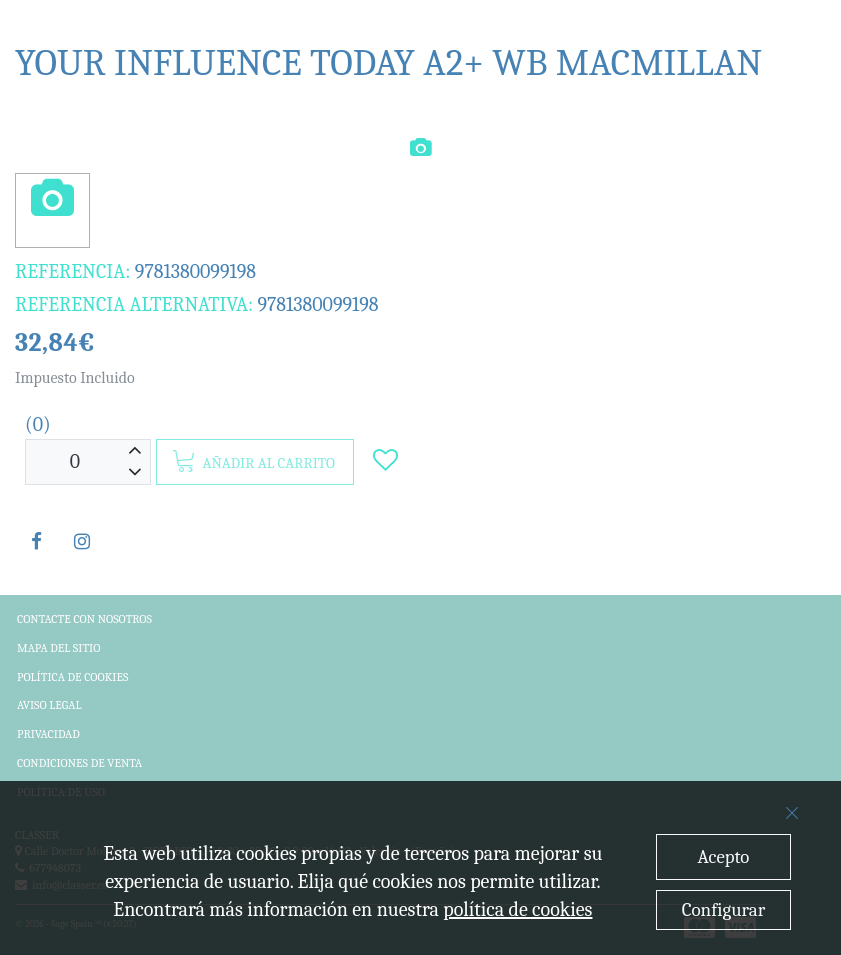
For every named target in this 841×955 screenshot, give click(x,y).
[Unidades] (75, 462)
